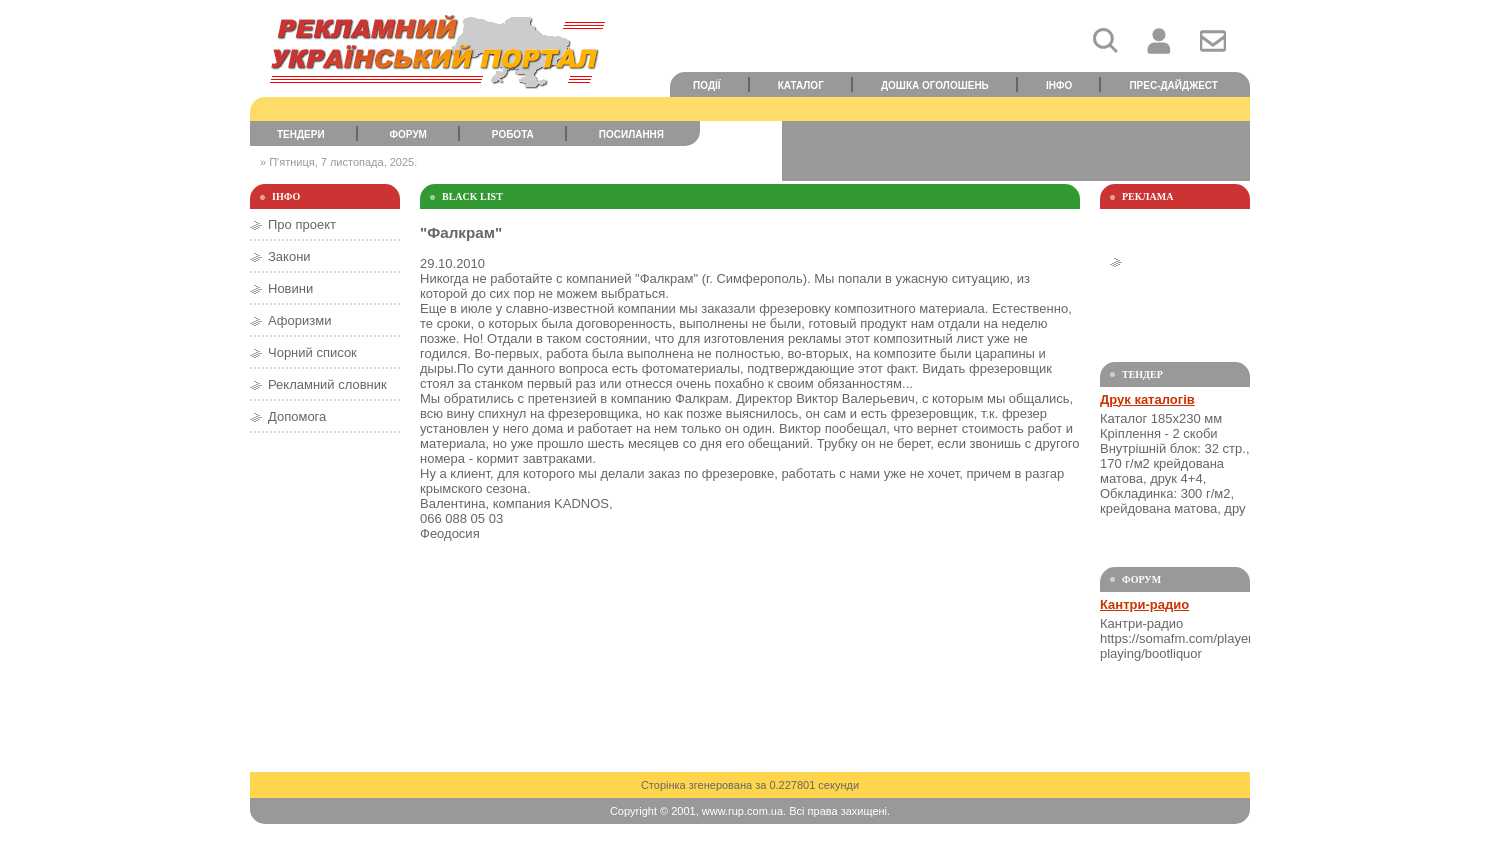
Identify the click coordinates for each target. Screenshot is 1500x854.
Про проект (302, 224)
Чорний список (312, 352)
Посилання (631, 134)
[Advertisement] (1016, 151)
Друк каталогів (1147, 399)
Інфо (1059, 85)
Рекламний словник (327, 384)
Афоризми (299, 320)
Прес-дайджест (1173, 85)
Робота (513, 134)
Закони (289, 256)
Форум (408, 134)
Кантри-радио (1144, 604)
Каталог (801, 85)
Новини (290, 288)
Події (707, 85)
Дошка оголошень (935, 85)
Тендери (301, 134)
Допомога (297, 416)
